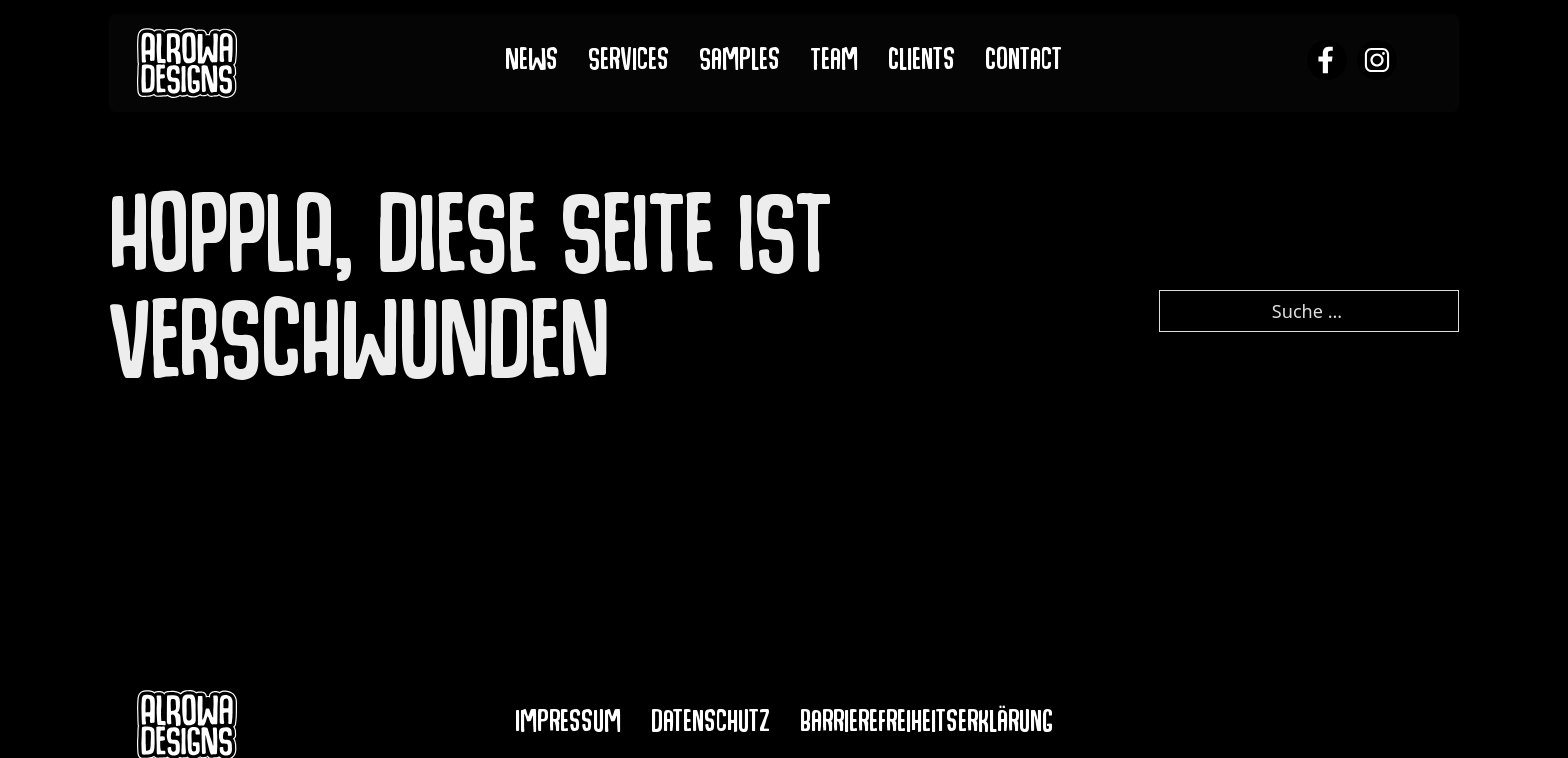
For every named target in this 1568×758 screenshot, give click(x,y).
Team (834, 63)
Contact (1023, 63)
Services (628, 63)
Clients (921, 63)
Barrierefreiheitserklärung (926, 725)
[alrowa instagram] (1377, 63)
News (531, 63)
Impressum (568, 725)
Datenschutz (710, 725)
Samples (739, 63)
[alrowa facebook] (1327, 63)
